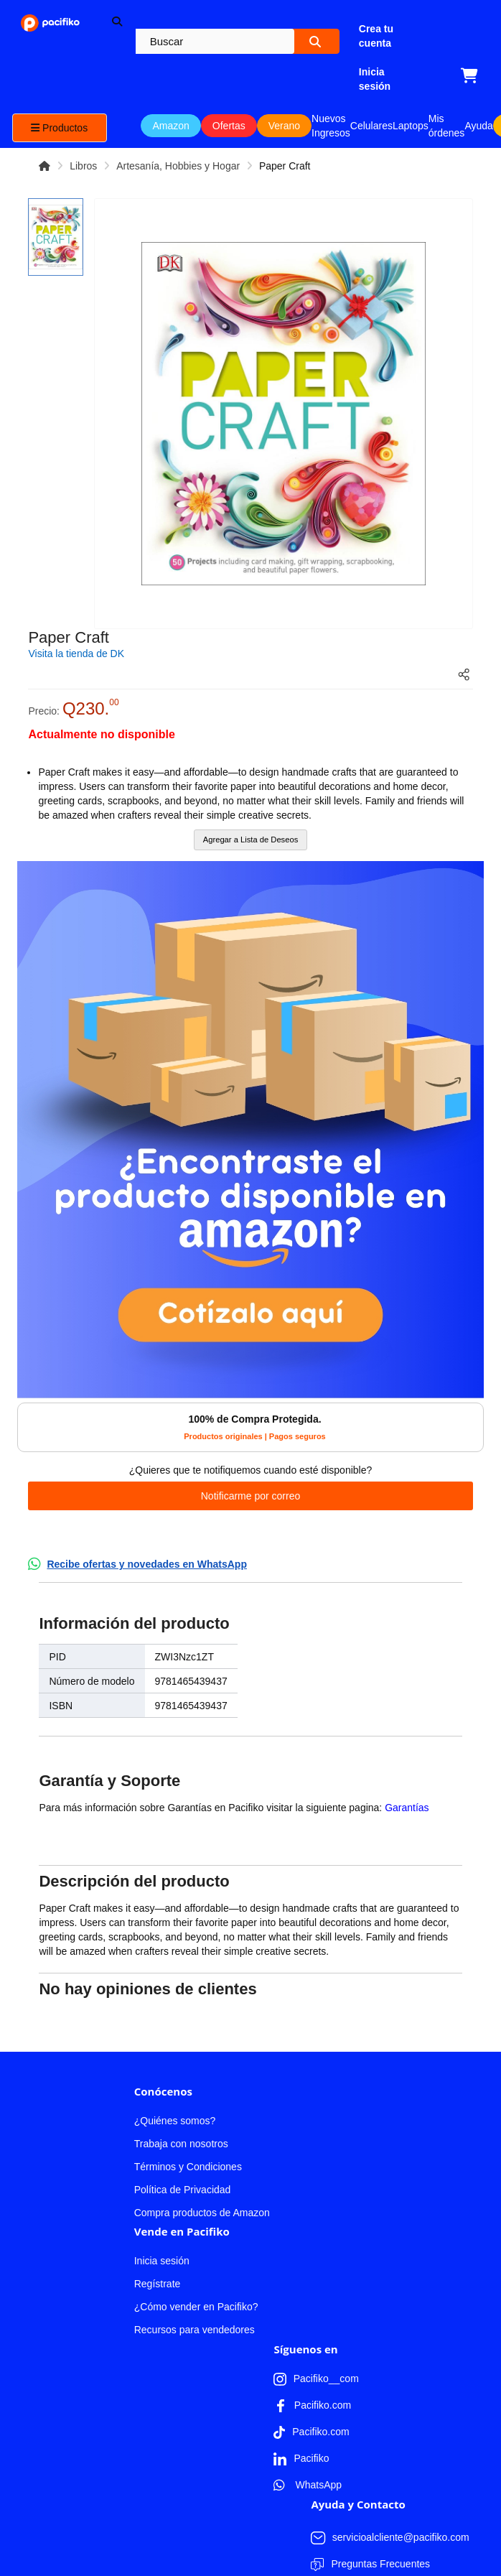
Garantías (407, 1807)
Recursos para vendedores (194, 2261)
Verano (284, 125)
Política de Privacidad (182, 2121)
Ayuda (478, 125)
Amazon (170, 125)
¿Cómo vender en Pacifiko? (196, 2238)
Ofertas (228, 125)
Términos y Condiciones (188, 2098)
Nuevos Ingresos (331, 126)
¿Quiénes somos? (175, 2052)
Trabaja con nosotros (181, 2075)
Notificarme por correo (251, 1496)
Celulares (371, 125)
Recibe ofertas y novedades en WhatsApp (147, 1564)
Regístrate (157, 2215)
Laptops (411, 125)
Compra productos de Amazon (202, 2144)
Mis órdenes (447, 126)
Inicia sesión (161, 2192)
